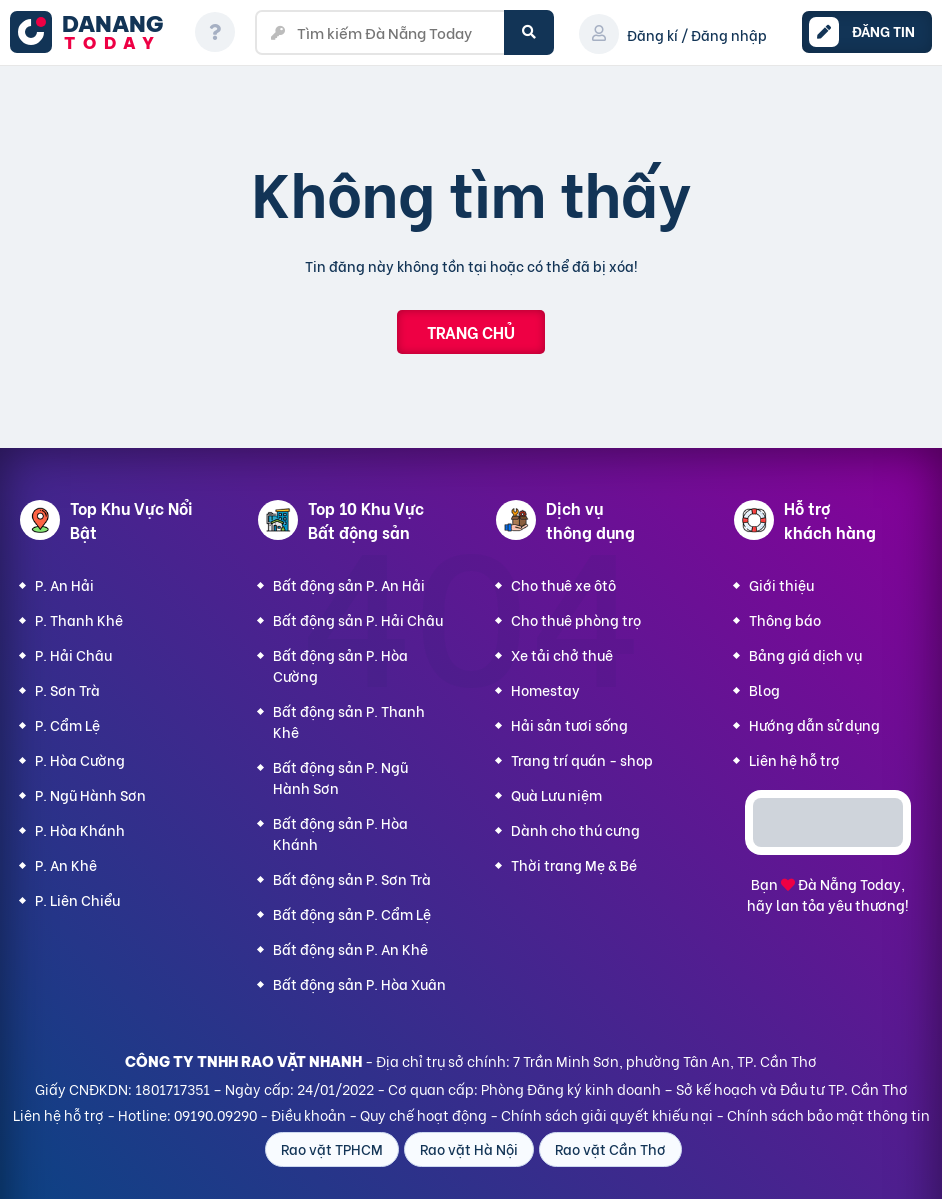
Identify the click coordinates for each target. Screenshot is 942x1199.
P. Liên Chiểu (77, 899)
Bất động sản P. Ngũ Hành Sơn (340, 777)
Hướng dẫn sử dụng (814, 724)
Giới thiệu (781, 584)
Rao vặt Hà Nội (469, 1148)
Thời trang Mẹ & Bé (574, 864)
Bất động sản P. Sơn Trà (352, 878)
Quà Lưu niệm (556, 794)
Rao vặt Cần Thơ (610, 1148)
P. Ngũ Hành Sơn (90, 794)
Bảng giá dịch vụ (805, 654)
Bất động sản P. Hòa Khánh (340, 833)
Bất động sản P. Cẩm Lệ (352, 913)
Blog (764, 689)
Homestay (545, 689)
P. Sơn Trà (67, 689)
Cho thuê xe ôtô (563, 584)
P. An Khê (66, 864)
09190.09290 (215, 1114)
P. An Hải (64, 584)
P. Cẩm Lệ (67, 724)
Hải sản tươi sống (569, 724)
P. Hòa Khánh (80, 829)
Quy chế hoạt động (423, 1114)
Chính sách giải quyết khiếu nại (607, 1114)
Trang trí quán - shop (582, 759)
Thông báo (785, 619)
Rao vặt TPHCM (332, 1148)
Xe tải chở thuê (562, 654)
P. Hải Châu (73, 654)
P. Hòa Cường (80, 759)
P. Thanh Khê (79, 619)
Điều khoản (308, 1114)
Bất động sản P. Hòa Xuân (359, 983)
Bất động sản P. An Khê (350, 948)
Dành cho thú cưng (575, 829)
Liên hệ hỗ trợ (794, 759)
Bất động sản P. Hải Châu (358, 619)
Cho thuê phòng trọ (576, 619)
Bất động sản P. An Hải (349, 584)
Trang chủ (471, 331)
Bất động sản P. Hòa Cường (340, 665)
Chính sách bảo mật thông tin (828, 1114)
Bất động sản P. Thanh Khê (349, 721)
